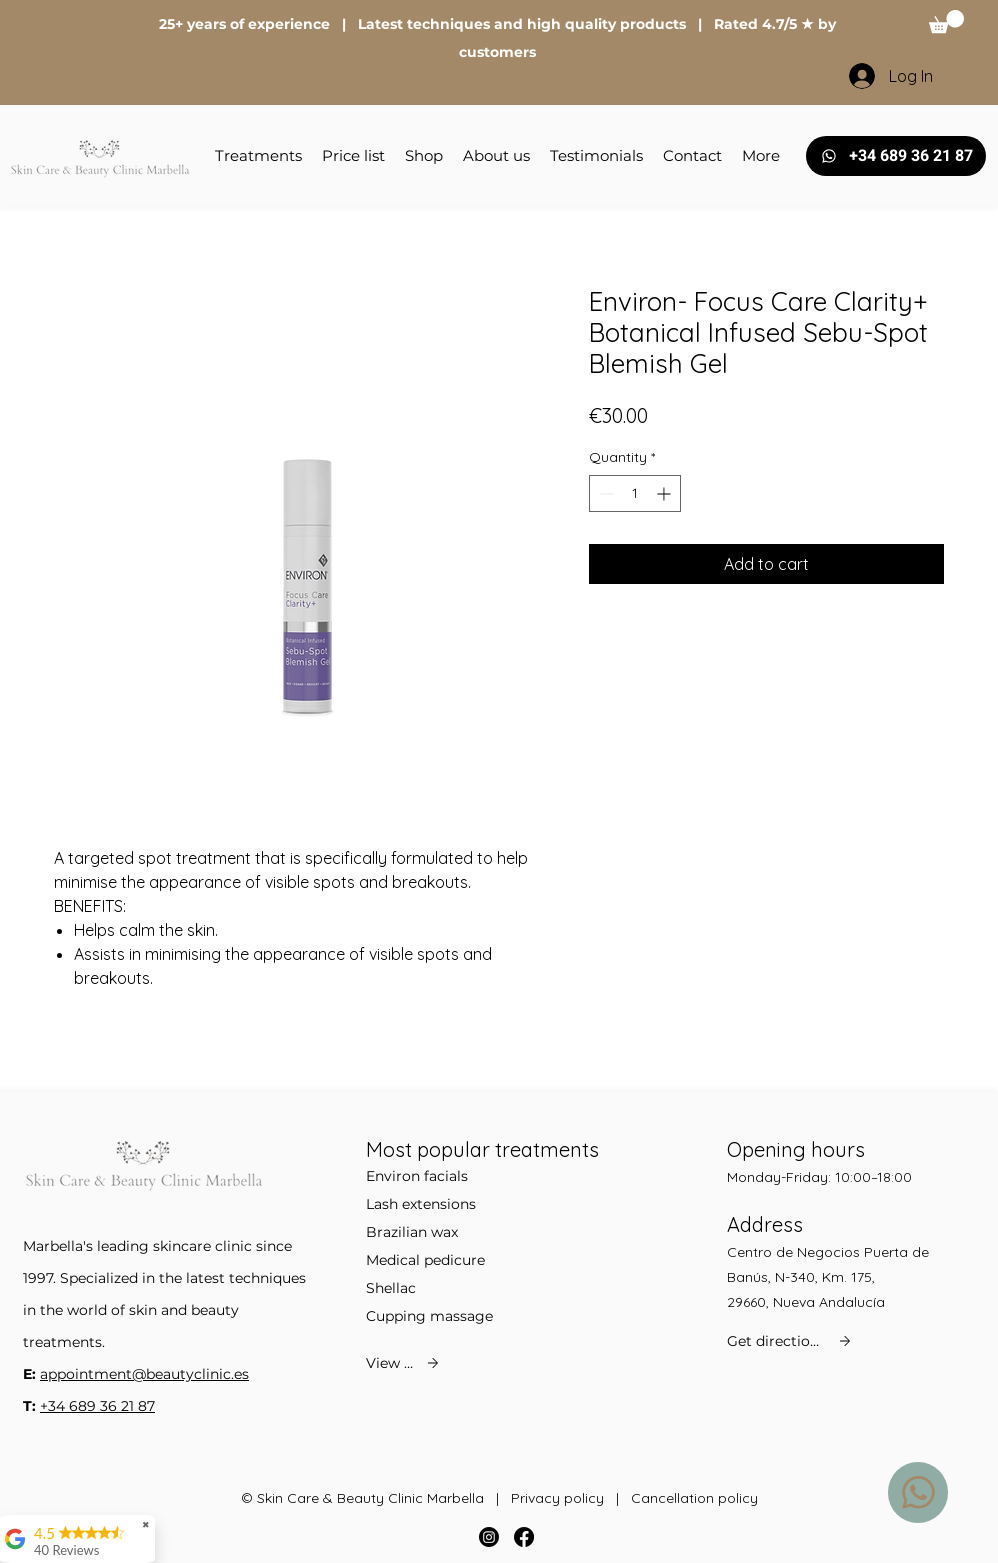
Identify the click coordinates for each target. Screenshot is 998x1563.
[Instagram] (489, 1537)
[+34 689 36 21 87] (896, 156)
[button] (946, 21)
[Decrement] (604, 493)
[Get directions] (791, 1340)
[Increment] (665, 493)
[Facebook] (524, 1537)
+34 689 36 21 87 (97, 1406)
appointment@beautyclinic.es (144, 1374)
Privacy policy (557, 1498)
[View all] (404, 1362)
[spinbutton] (635, 493)
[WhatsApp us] (918, 1492)
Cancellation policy (694, 1498)
